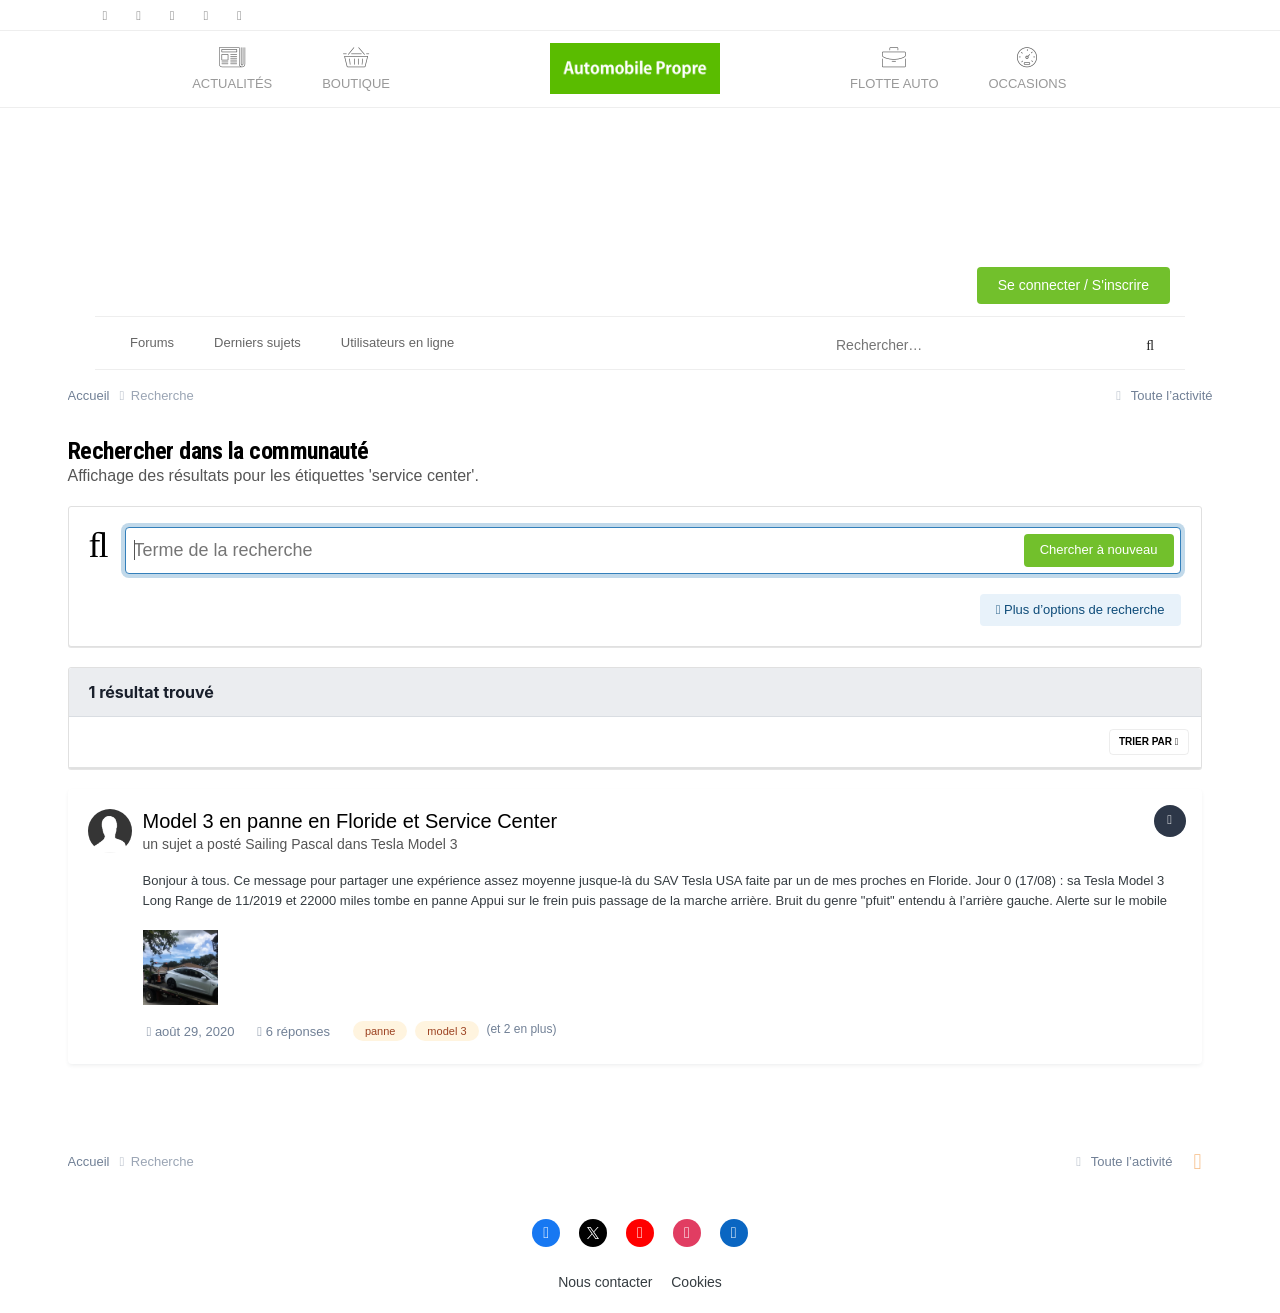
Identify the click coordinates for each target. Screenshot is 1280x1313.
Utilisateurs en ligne (397, 342)
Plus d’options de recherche (1080, 609)
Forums (152, 342)
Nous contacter (605, 1282)
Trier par (1149, 741)
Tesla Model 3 (414, 844)
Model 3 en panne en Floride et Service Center (350, 821)
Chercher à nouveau (1099, 549)
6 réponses (293, 1031)
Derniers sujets (257, 342)
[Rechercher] (955, 346)
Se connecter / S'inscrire (1073, 285)
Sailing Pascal (289, 844)
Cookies (696, 1282)
